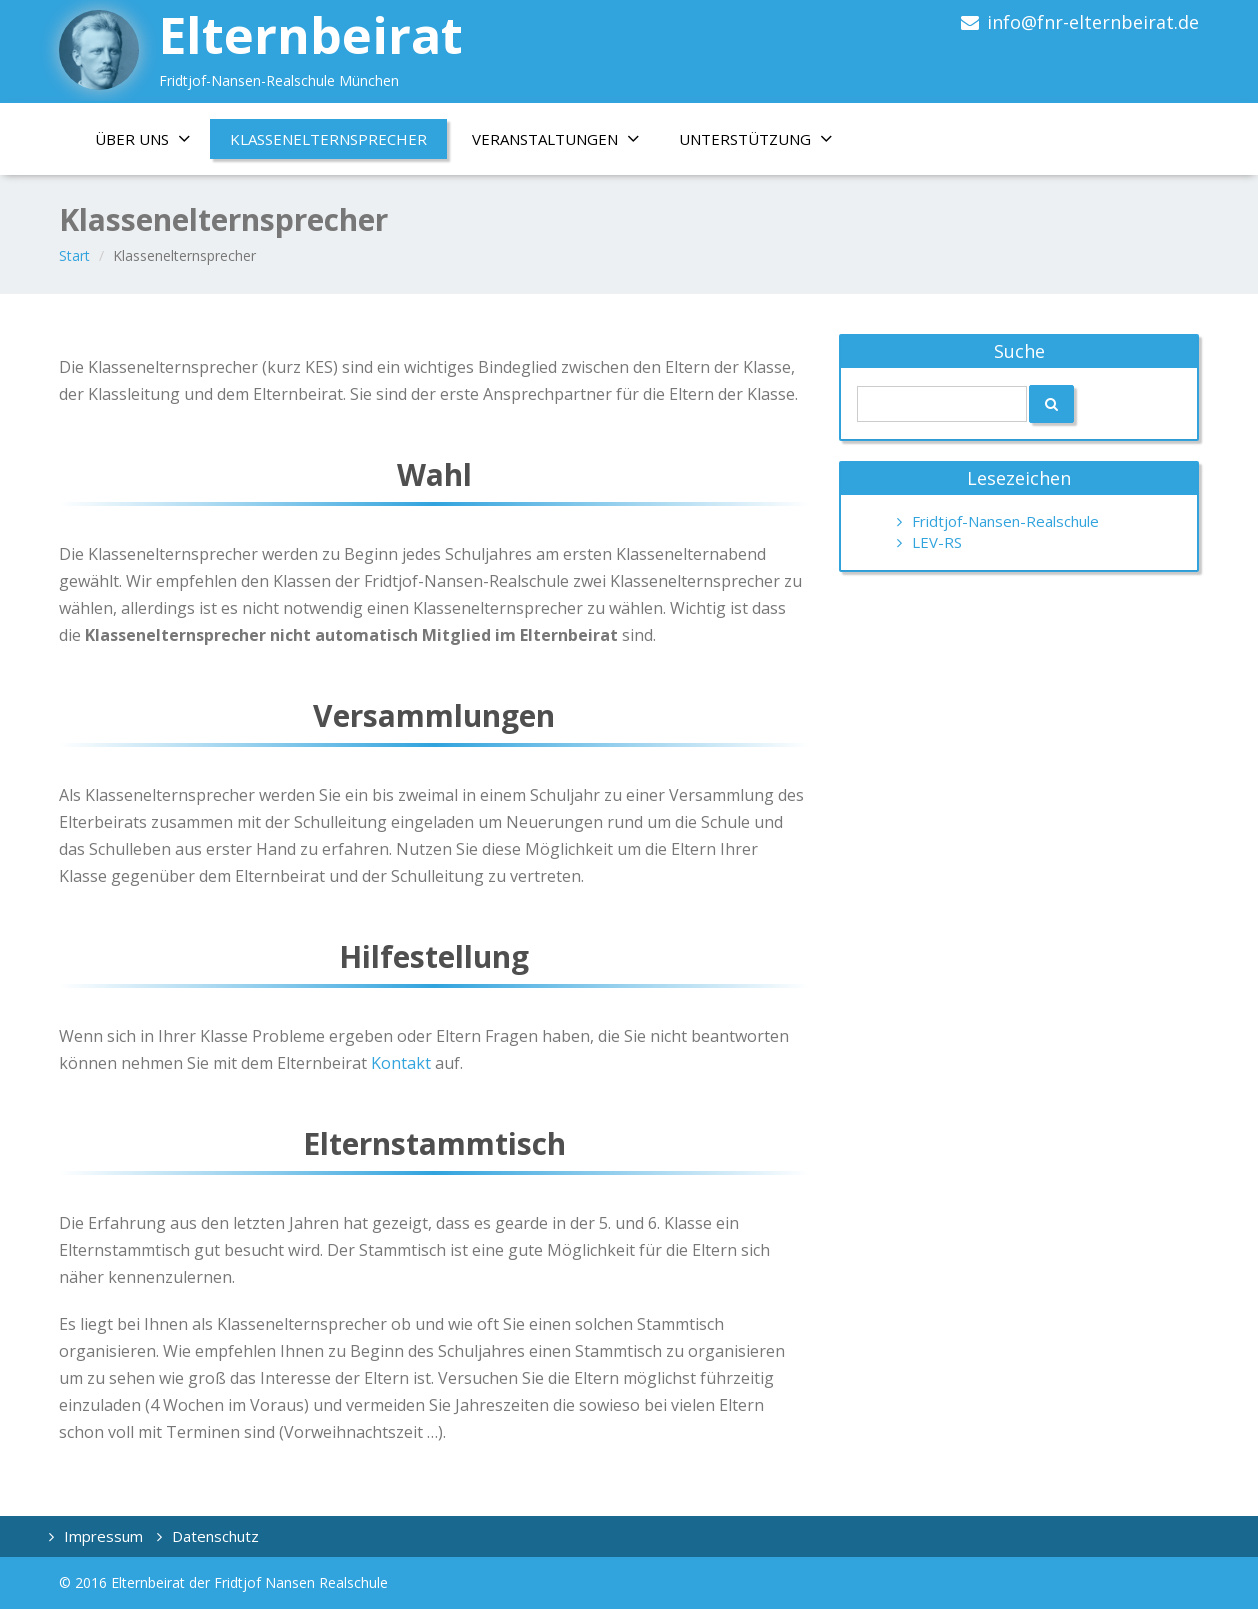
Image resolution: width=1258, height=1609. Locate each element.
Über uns (150, 139)
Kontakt (403, 1063)
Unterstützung (763, 139)
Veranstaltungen (563, 139)
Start (74, 255)
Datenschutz (215, 1536)
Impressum (103, 1536)
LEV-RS (937, 542)
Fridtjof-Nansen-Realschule (1005, 521)
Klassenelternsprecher (328, 139)
